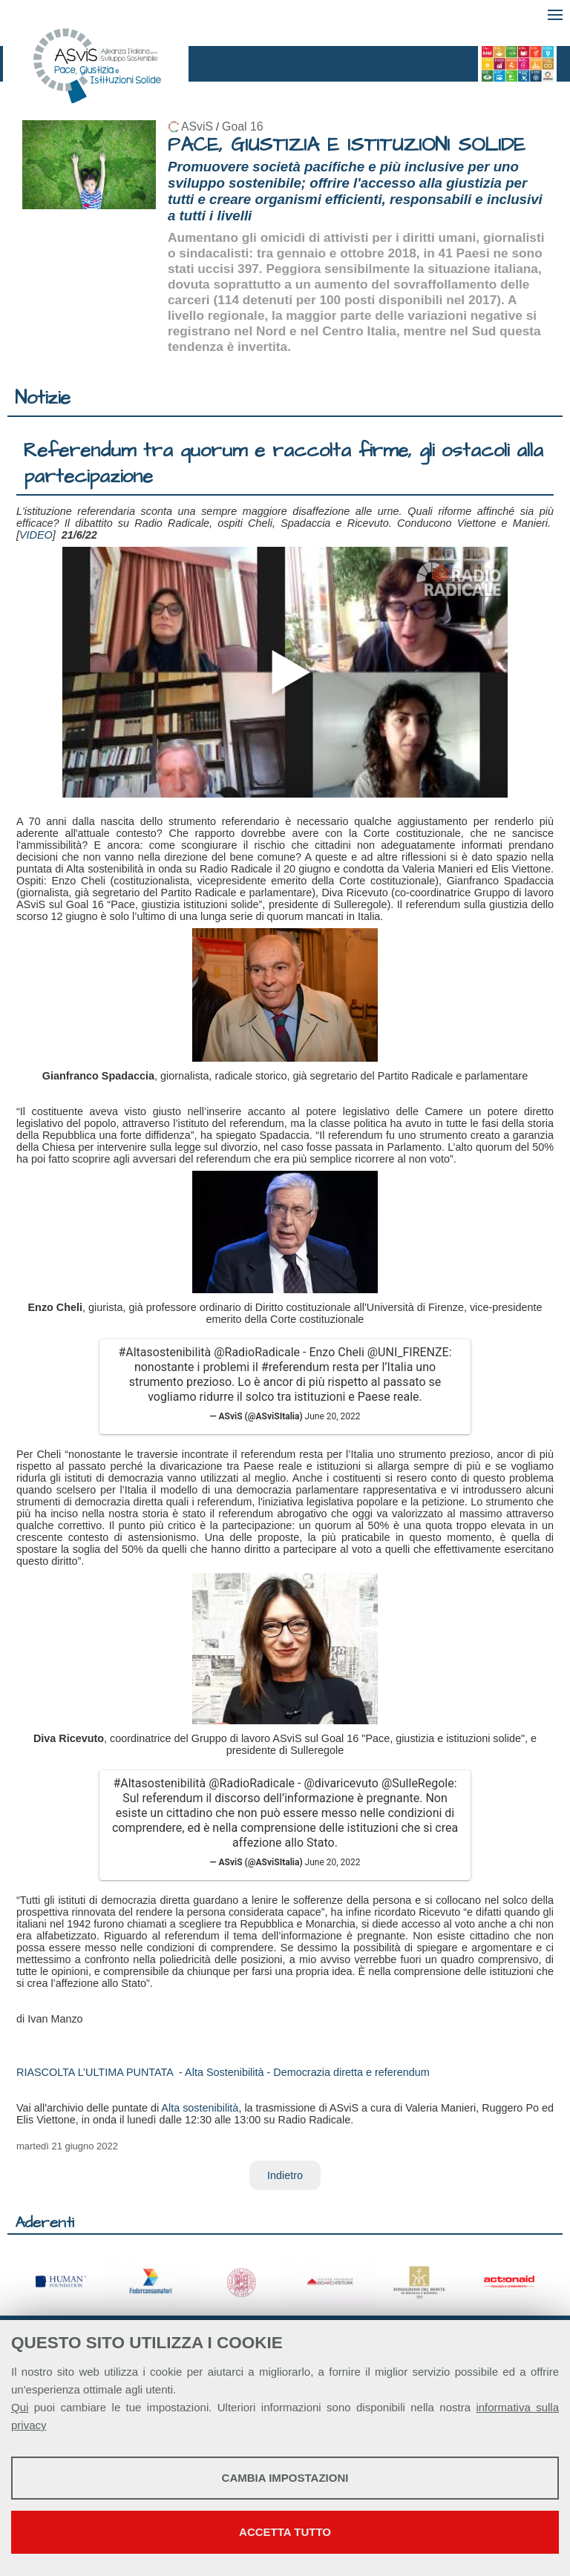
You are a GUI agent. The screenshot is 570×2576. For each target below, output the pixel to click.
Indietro (285, 2175)
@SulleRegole (417, 1783)
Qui (19, 2407)
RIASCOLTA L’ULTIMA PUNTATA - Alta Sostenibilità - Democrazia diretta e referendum (223, 2072)
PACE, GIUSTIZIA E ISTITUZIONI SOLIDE (346, 145)
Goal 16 (242, 126)
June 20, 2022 (333, 1416)
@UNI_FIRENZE (408, 1352)
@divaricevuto (341, 1783)
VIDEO (36, 535)
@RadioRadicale (257, 1352)
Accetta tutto (285, 2532)
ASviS (197, 126)
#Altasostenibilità (164, 1352)
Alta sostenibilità (199, 2108)
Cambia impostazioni (285, 2477)
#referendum (295, 1367)
